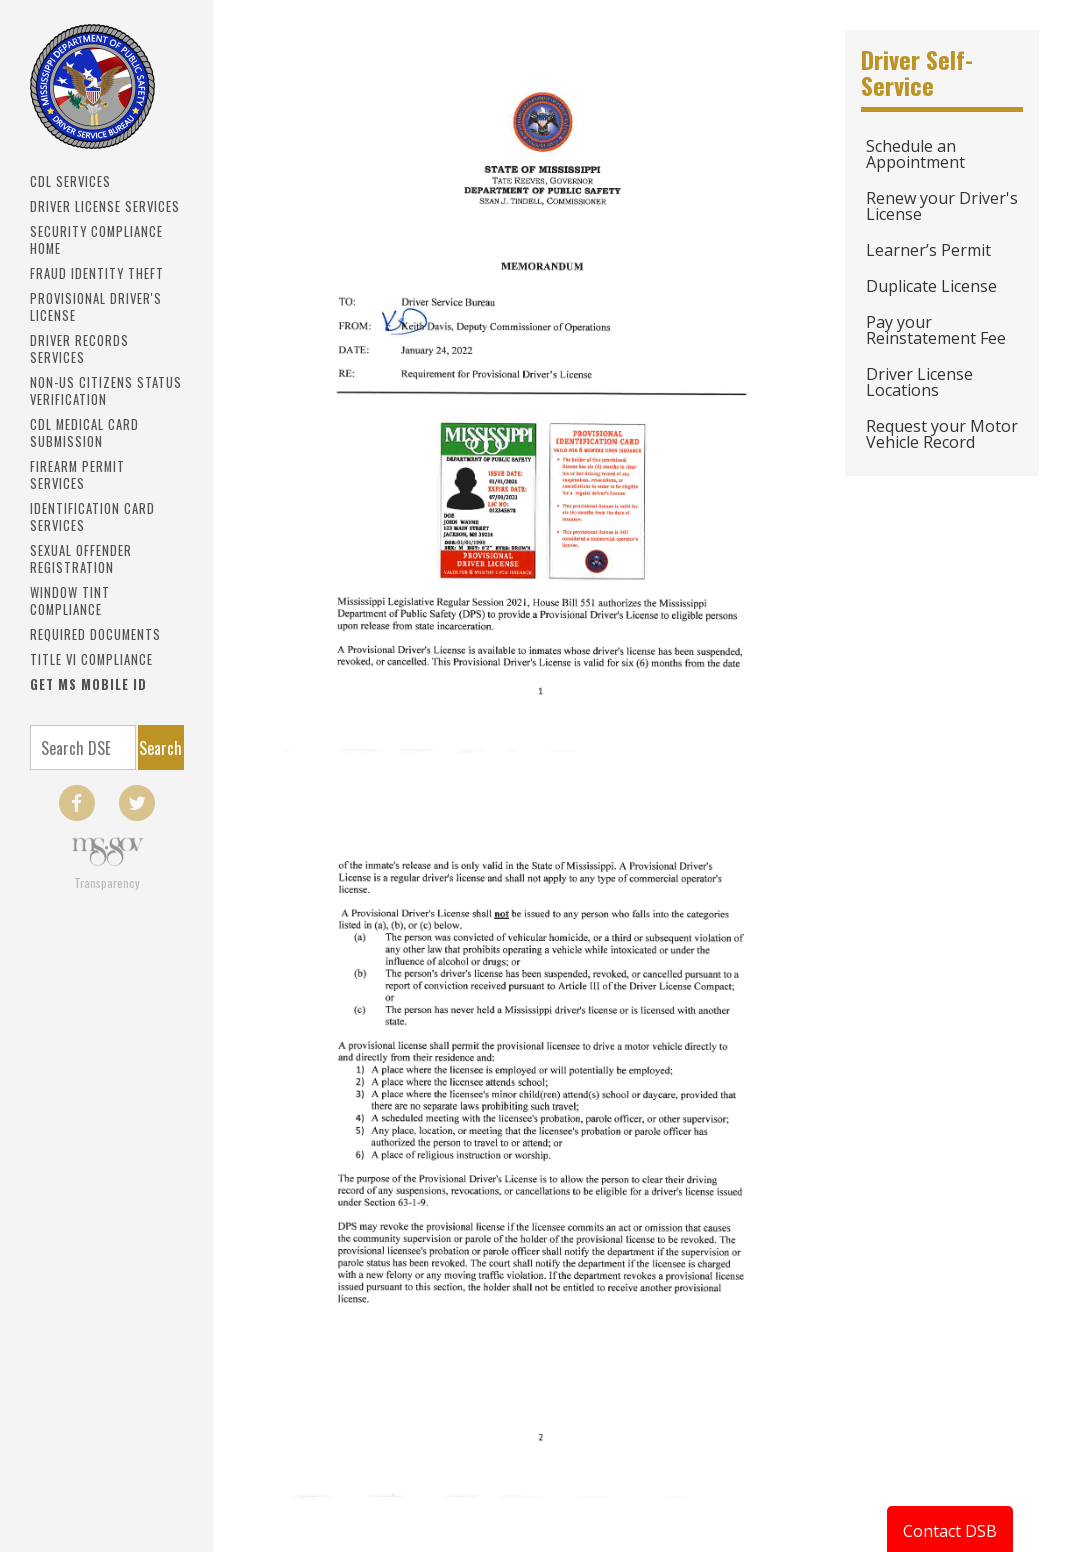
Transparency (107, 882)
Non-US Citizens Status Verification (106, 391)
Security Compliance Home (96, 240)
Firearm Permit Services (77, 475)
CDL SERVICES (70, 181)
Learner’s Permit (928, 250)
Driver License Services (105, 206)
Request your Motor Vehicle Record (942, 434)
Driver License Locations (919, 382)
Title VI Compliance (91, 659)
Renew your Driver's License (942, 206)
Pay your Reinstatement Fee (936, 330)
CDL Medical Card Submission (84, 433)
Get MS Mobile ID (88, 684)
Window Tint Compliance (70, 601)
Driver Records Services (79, 349)
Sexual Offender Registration (81, 559)
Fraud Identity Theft (97, 273)
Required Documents (95, 634)
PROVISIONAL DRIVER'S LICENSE (96, 307)
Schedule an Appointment (915, 154)
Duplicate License (931, 286)
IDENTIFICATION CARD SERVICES (92, 517)
